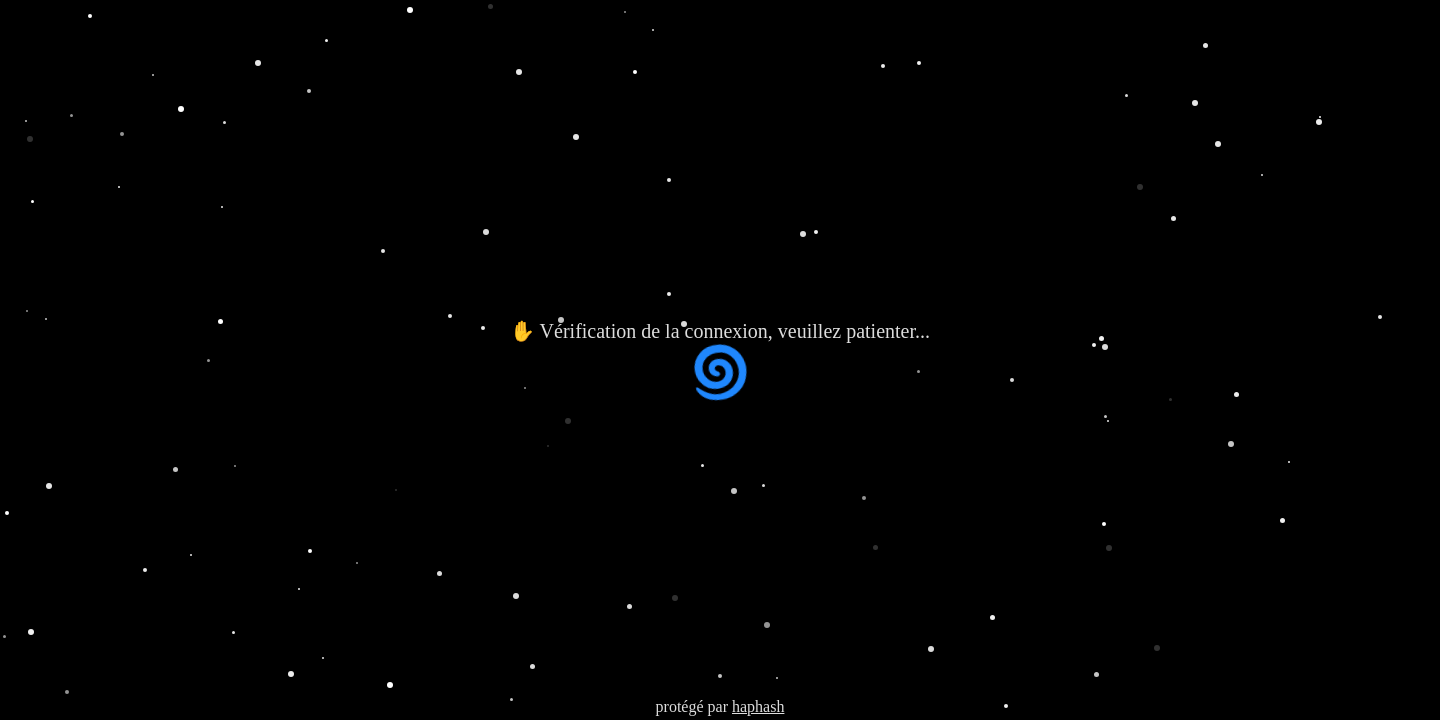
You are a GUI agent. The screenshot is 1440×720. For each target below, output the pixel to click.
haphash (758, 706)
